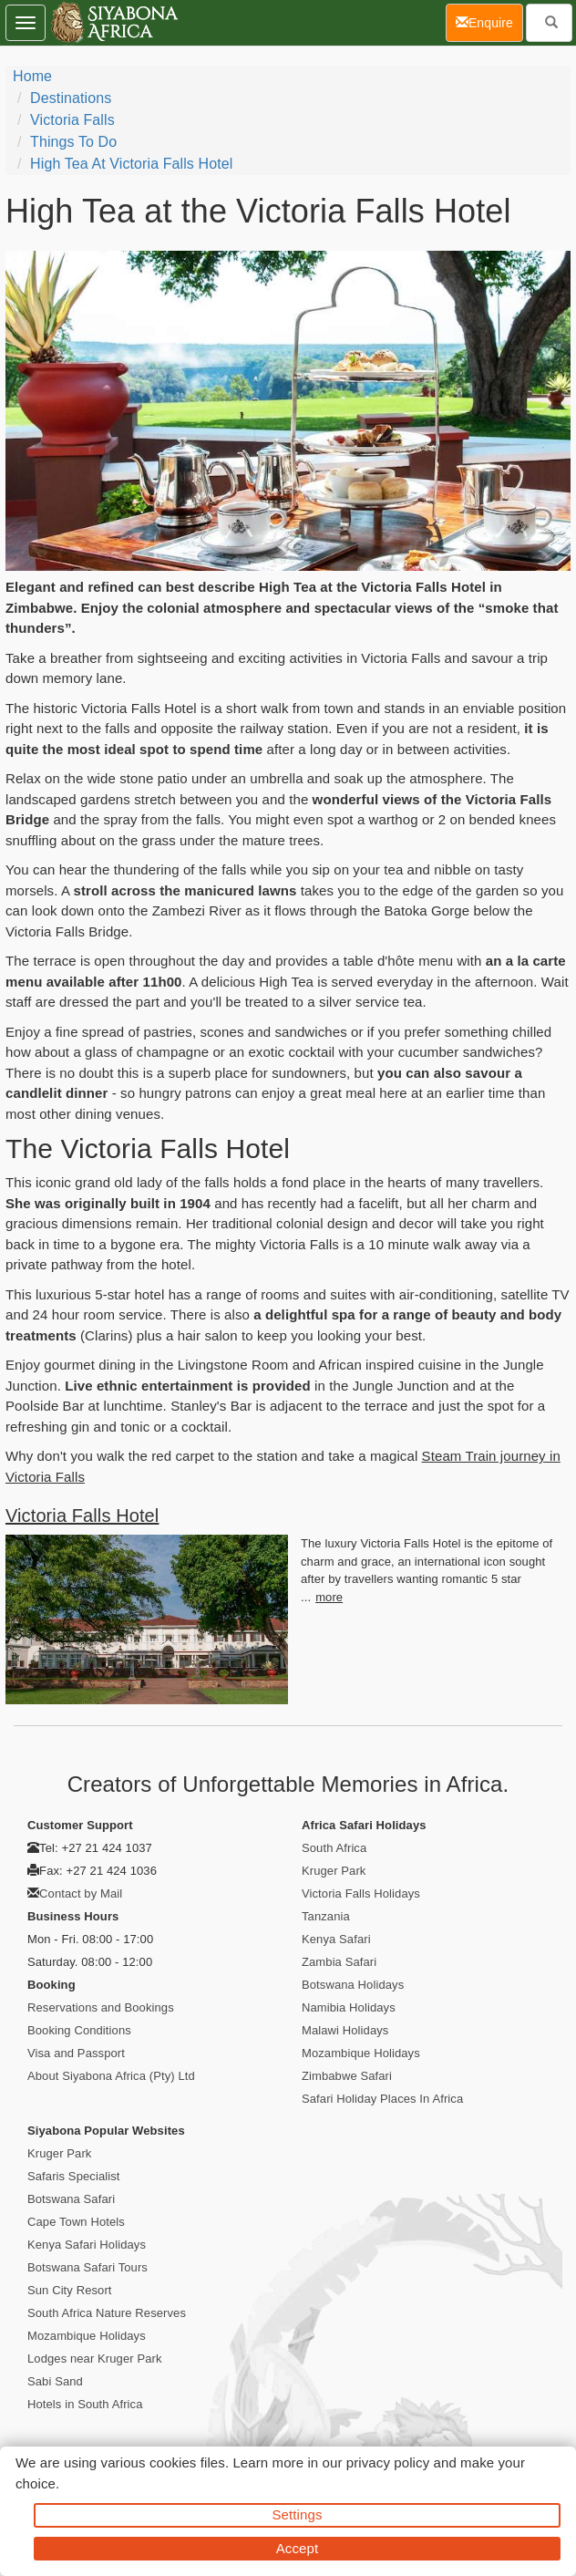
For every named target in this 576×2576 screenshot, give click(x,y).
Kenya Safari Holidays (86, 2244)
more (329, 1597)
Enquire (489, 21)
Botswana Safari (71, 2199)
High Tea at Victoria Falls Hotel (131, 163)
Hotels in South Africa (85, 2404)
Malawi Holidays (345, 2030)
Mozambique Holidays (361, 2053)
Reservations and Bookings (100, 2007)
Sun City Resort (69, 2290)
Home (32, 76)
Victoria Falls (72, 120)
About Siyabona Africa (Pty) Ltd (111, 2076)
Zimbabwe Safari (347, 2076)
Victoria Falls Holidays (361, 1893)
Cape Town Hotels (76, 2222)
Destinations (70, 98)
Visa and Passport (76, 2053)
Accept (297, 2548)
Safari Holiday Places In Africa (382, 2098)
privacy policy (387, 2462)
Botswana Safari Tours (87, 2267)
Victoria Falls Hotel (82, 1515)
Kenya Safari (336, 1939)
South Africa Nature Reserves (106, 2313)
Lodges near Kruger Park (94, 2358)
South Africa (334, 1848)
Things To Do (73, 142)
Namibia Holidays (349, 2007)
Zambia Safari (339, 1962)
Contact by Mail (80, 1893)
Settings (298, 2514)
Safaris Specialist (73, 2176)
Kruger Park (333, 1871)
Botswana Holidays (353, 1984)
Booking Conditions (79, 2030)
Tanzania (326, 1916)
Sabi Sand (55, 2381)
